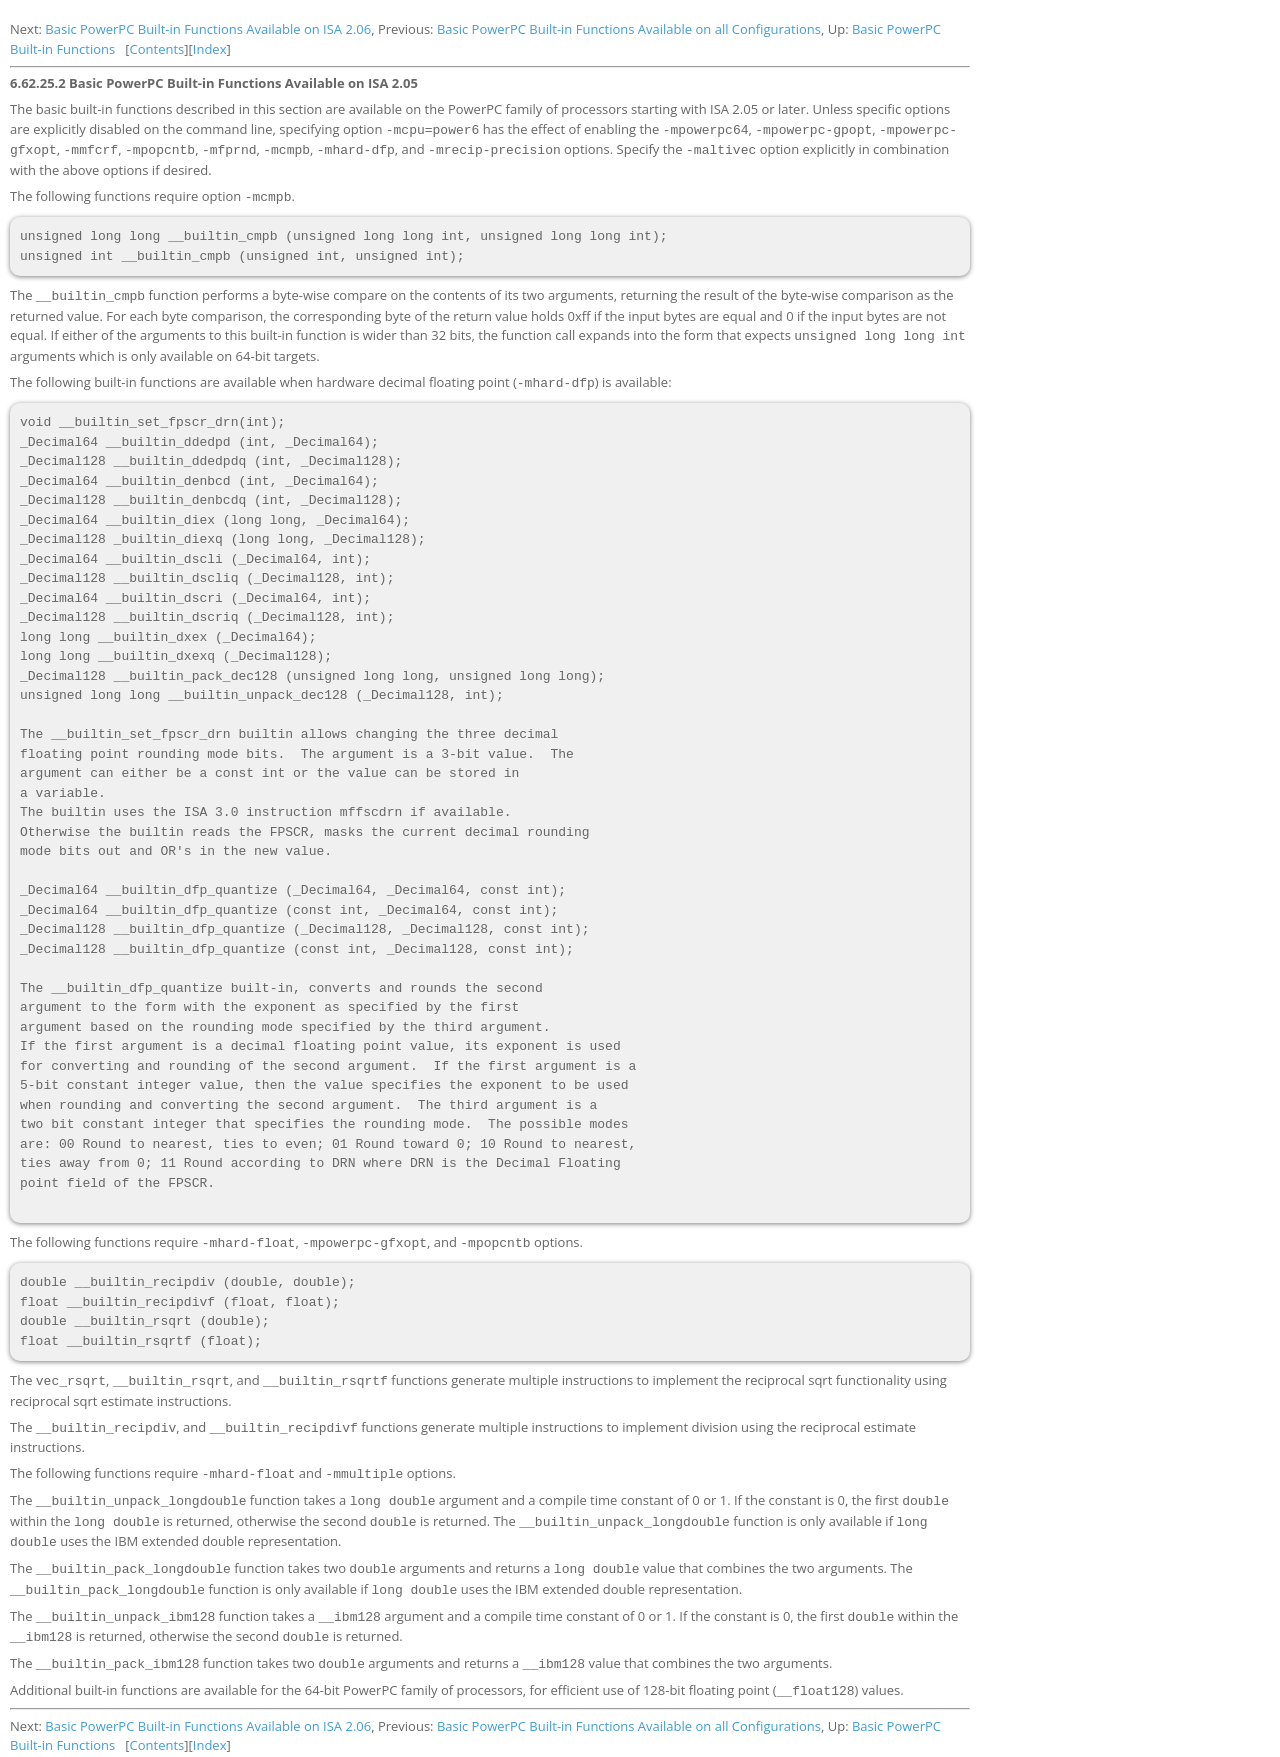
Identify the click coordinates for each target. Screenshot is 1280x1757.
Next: (27, 29)
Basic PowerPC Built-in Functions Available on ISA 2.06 (208, 29)
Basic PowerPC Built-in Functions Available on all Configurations (629, 29)
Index (210, 49)
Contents (157, 49)
